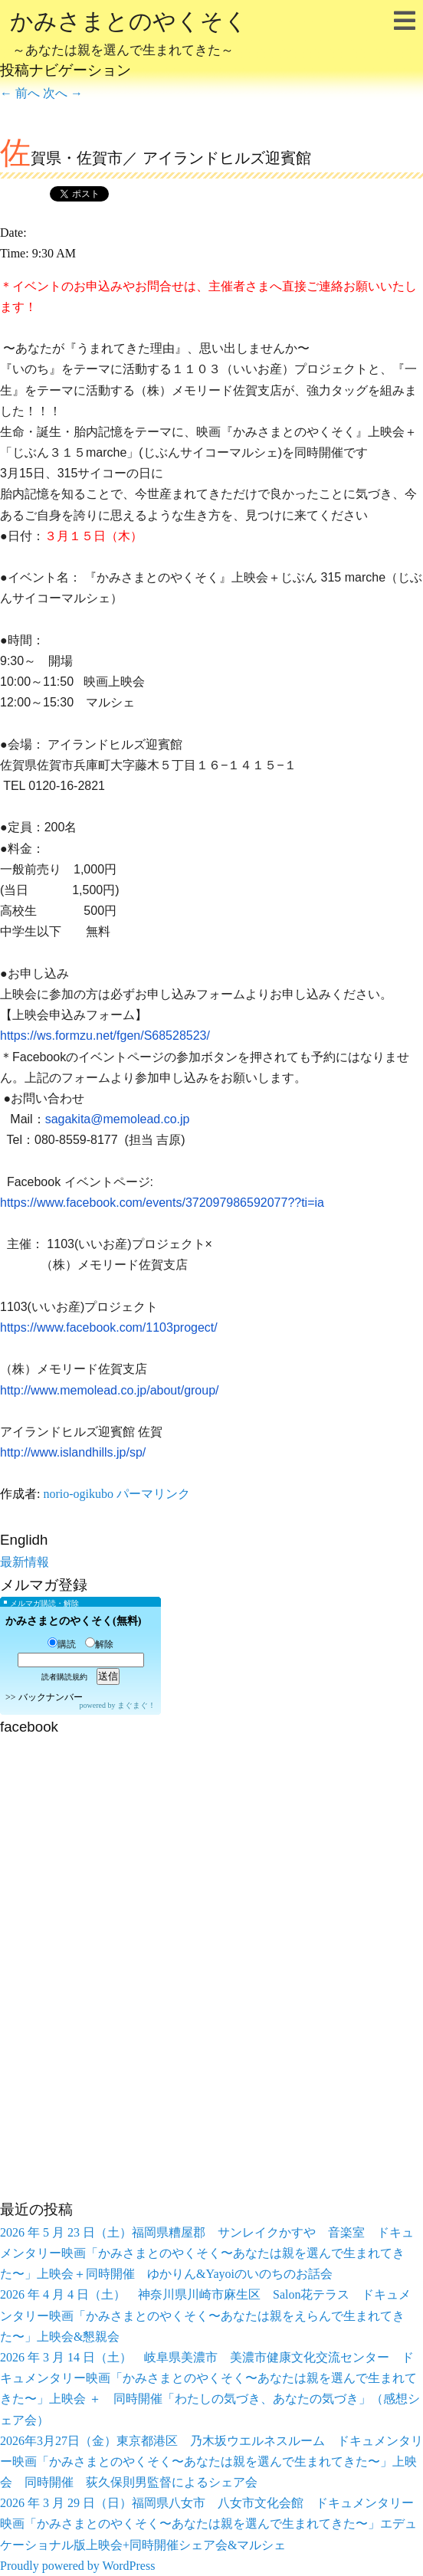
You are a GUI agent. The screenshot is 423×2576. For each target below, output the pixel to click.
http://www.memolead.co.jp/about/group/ (109, 1390)
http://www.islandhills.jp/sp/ (73, 1452)
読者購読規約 (64, 1677)
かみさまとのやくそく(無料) (73, 1621)
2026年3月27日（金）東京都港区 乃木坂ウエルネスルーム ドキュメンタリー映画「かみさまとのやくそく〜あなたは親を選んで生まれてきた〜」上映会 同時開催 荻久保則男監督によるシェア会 (211, 2461)
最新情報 (24, 1561)
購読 (62, 1644)
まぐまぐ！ (136, 1705)
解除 (99, 1644)
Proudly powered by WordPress (77, 2565)
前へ (20, 93)
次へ (63, 93)
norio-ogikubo (78, 1493)
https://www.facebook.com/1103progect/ (109, 1327)
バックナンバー (50, 1697)
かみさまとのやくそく (129, 35)
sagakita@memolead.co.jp (117, 1119)
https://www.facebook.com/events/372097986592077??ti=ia (162, 1202)
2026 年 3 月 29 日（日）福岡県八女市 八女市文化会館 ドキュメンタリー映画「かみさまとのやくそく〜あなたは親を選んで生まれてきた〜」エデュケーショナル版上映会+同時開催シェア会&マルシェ (208, 2523)
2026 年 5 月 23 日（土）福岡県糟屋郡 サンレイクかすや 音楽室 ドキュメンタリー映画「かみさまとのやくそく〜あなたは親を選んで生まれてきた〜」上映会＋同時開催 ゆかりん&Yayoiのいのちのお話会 (207, 2253)
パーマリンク (153, 1493)
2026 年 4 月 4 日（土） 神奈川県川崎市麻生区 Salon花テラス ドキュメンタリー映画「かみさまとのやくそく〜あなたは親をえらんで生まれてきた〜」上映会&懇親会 (205, 2315)
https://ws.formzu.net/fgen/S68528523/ (105, 1035)
